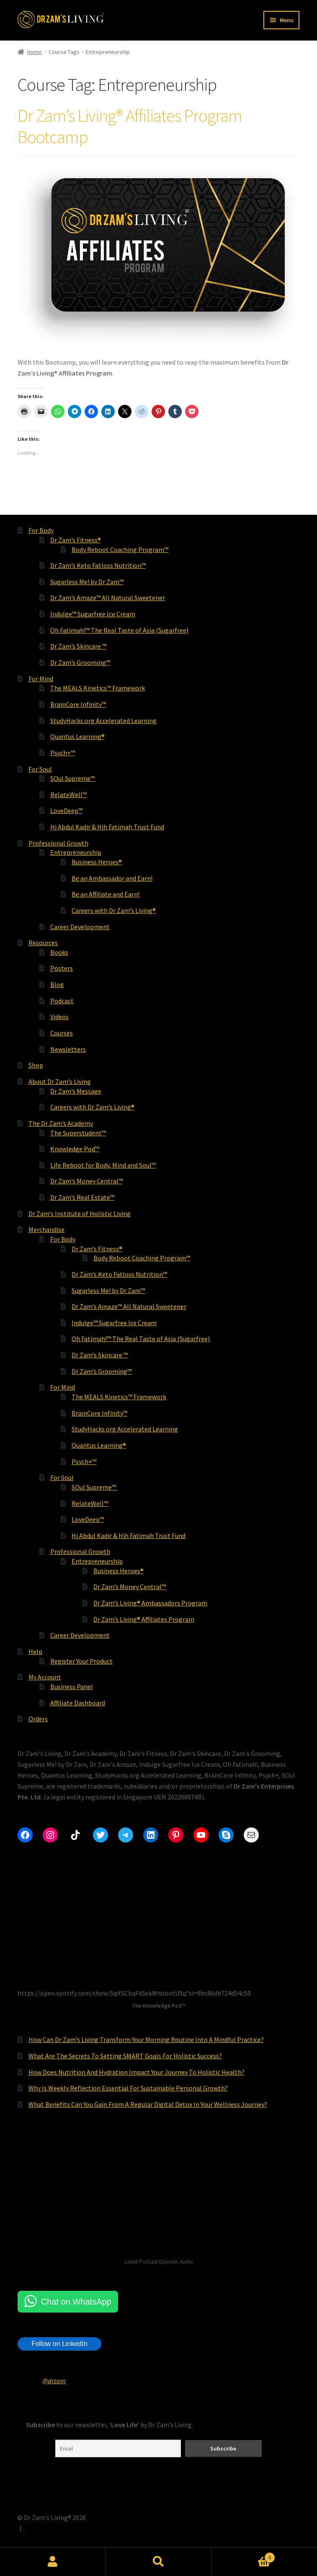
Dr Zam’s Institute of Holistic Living (79, 1213)
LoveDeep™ (66, 810)
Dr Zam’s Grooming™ (80, 662)
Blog (57, 984)
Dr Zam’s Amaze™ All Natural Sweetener (107, 597)
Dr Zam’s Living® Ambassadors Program (150, 1603)
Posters (61, 968)
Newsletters (68, 1049)
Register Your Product (81, 1661)
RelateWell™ (68, 794)
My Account (44, 1677)
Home (34, 52)
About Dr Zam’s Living (59, 1081)
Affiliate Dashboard (77, 1703)
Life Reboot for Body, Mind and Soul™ (103, 1165)
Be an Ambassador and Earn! (112, 878)
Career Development (80, 927)
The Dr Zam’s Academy (60, 1123)
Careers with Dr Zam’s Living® (114, 910)
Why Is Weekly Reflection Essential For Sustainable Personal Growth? (128, 2088)
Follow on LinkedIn (59, 2343)
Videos (59, 1016)
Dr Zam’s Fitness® (75, 540)
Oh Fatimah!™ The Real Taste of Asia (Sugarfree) (119, 630)
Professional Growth (58, 843)
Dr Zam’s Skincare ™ (78, 646)
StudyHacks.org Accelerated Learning (103, 720)
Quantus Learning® (77, 736)
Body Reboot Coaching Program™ (120, 549)
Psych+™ (62, 753)
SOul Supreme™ (73, 778)
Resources (43, 942)
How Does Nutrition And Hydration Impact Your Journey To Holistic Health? (136, 2072)
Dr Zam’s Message (75, 1091)
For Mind (40, 679)
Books (59, 952)
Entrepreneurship (75, 852)
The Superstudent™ (78, 1133)
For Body (41, 530)
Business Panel (71, 1686)
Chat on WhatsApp (76, 2301)
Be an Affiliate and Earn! (105, 894)
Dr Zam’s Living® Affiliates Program (143, 1619)
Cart (243, 2555)
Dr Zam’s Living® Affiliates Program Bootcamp (130, 126)
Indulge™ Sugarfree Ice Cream (92, 614)
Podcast (62, 1001)
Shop (35, 1065)
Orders (38, 1719)
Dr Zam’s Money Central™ (86, 1181)
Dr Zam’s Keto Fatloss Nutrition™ (98, 565)
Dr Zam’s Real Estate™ (82, 1197)
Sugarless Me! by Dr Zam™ (87, 582)
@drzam (54, 2381)
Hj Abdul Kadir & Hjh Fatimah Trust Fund (107, 827)
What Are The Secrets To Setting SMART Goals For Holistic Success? (125, 2056)
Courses (61, 1033)
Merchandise (46, 1229)
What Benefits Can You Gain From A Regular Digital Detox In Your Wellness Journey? (147, 2104)
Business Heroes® (97, 862)
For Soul (40, 769)
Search (158, 2562)
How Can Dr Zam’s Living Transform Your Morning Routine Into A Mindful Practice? (146, 2039)
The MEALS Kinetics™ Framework (97, 688)
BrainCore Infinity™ (78, 704)
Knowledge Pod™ (74, 1149)
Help (35, 1651)
